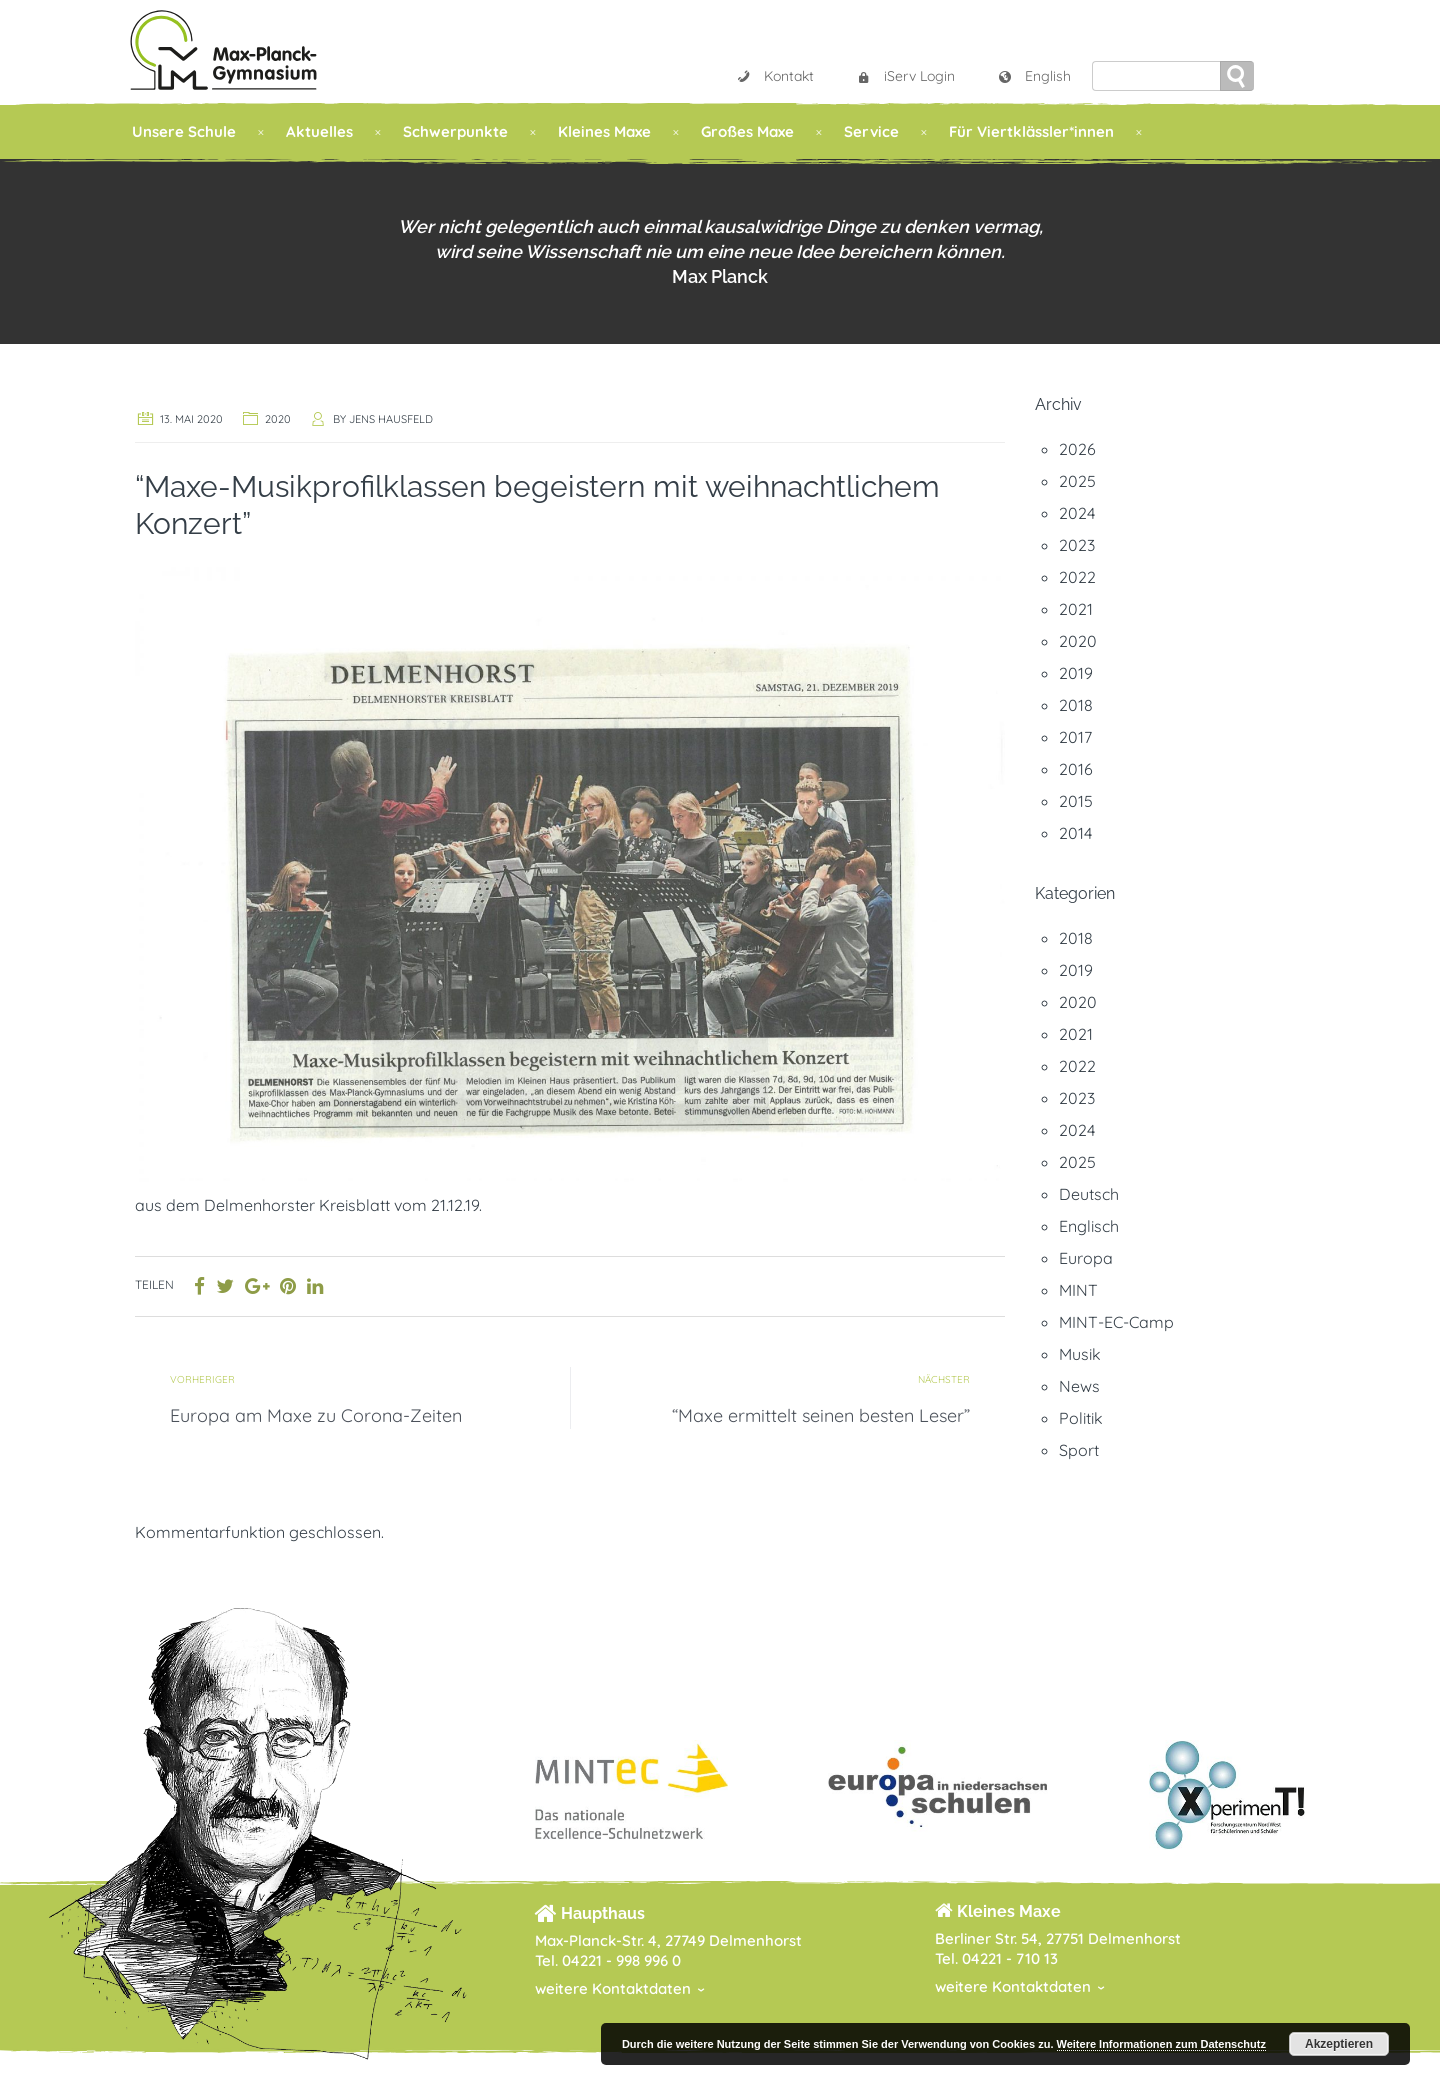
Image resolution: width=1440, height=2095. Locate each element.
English (1034, 76)
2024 (1077, 513)
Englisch (1089, 1226)
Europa (1086, 1258)
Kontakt (775, 76)
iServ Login (905, 76)
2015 (1076, 801)
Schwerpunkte (455, 131)
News (1079, 1386)
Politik (1081, 1418)
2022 (1077, 577)
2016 (1076, 769)
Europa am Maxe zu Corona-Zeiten (316, 1415)
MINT (1078, 1290)
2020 (278, 419)
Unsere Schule (184, 131)
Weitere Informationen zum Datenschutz (1161, 2044)
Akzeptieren (1339, 2044)
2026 (1077, 449)
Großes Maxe (747, 131)
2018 (1076, 705)
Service (871, 131)
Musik (1080, 1354)
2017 (1075, 737)
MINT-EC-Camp (1116, 1322)
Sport (1079, 1450)
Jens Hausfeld (391, 419)
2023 (1077, 545)
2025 (1077, 481)
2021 (1076, 609)
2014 (1075, 833)
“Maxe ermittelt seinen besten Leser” (821, 1415)
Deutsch (1089, 1194)
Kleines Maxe (604, 131)
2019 (1076, 673)
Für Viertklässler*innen (1031, 131)
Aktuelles (319, 131)
